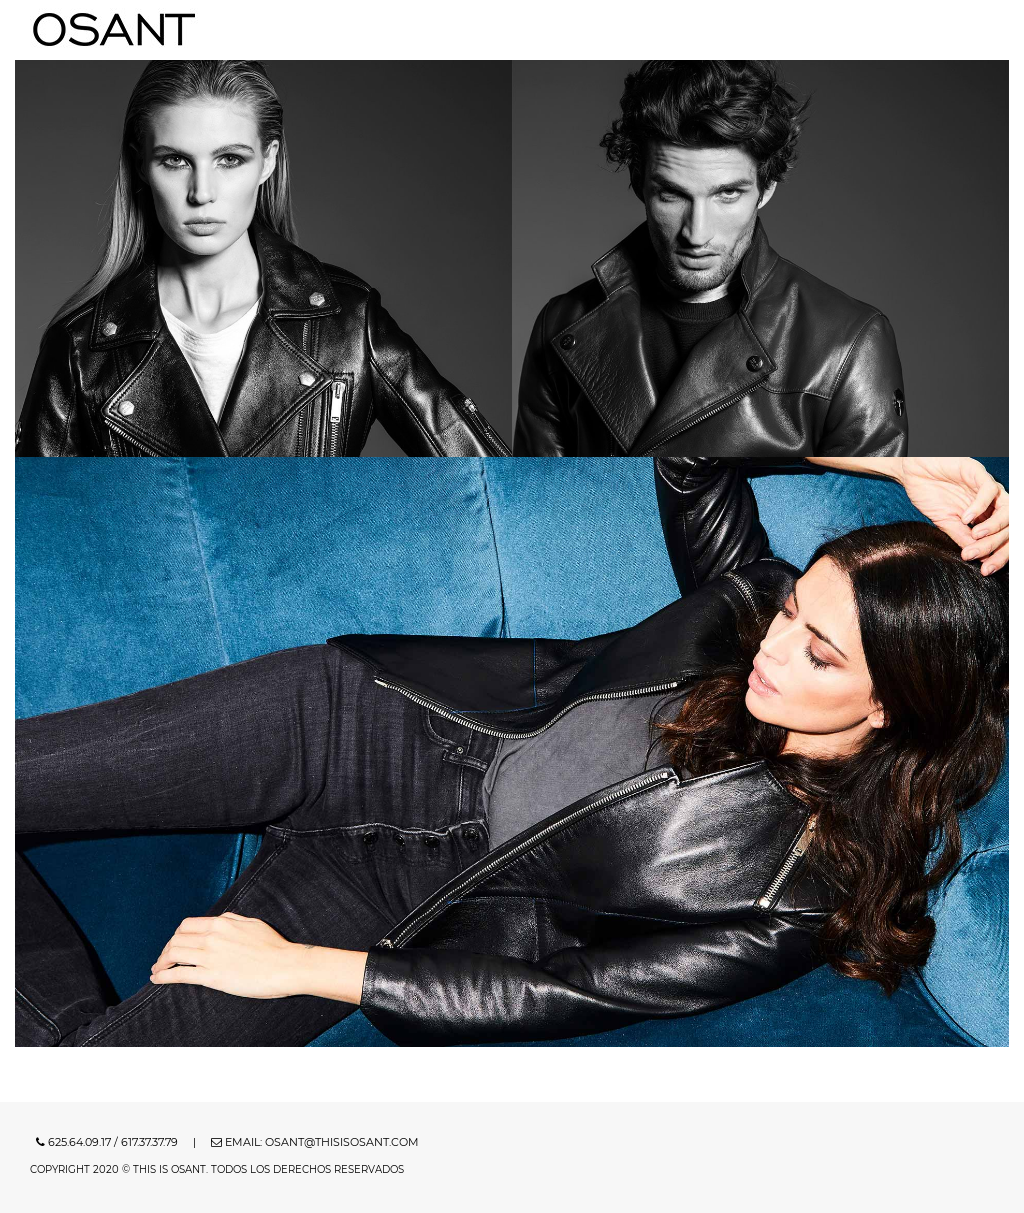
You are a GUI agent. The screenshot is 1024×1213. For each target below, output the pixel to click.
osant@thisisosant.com (342, 1142)
